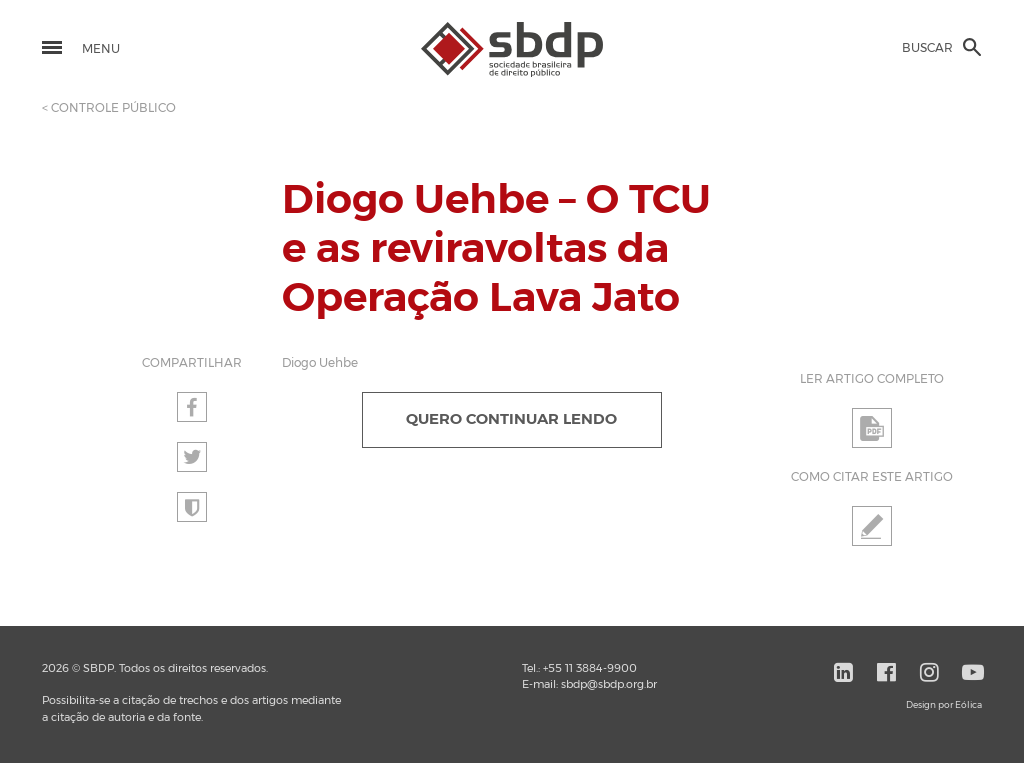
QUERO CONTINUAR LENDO (511, 419)
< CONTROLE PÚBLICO (109, 108)
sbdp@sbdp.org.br (609, 684)
